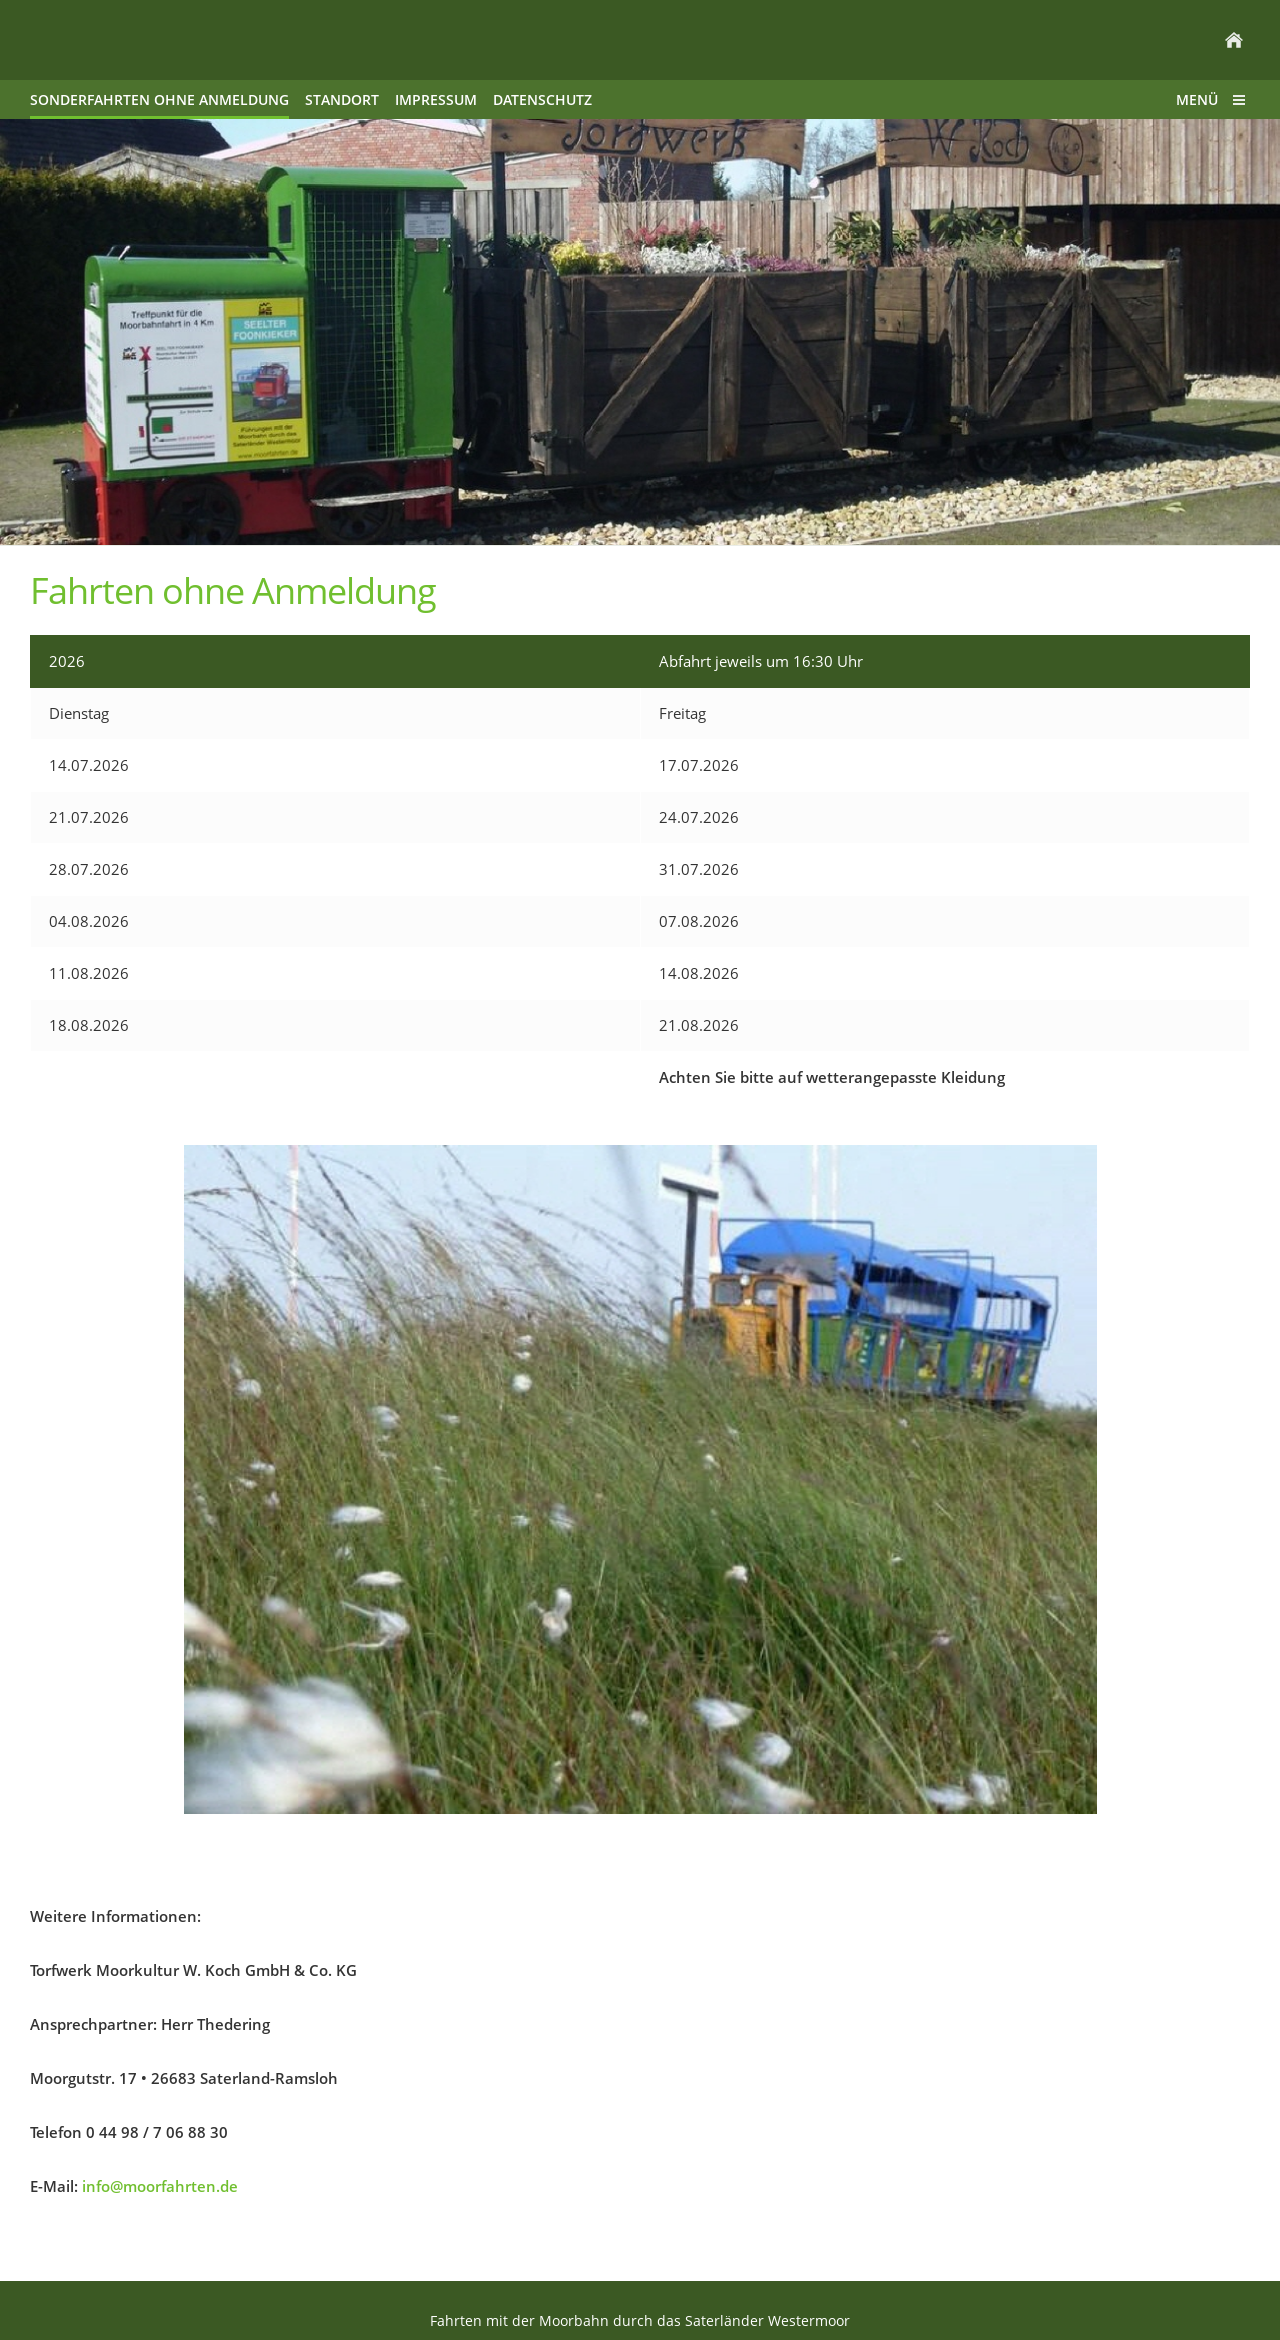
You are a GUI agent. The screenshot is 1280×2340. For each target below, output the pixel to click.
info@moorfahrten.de (160, 2186)
